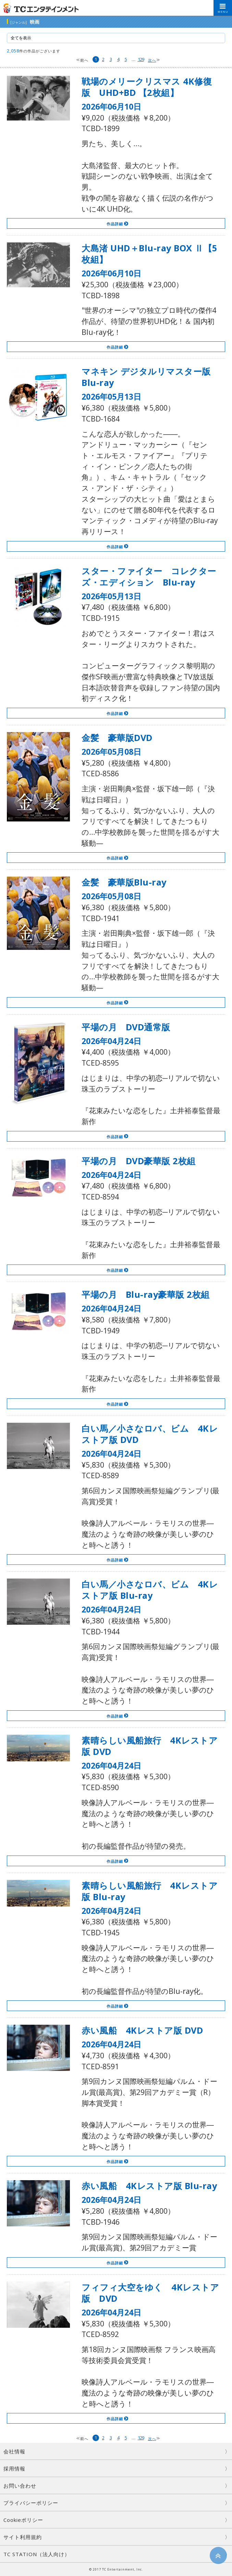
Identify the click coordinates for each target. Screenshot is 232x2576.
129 (141, 59)
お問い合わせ (19, 2485)
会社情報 (14, 2451)
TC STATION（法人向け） (36, 2554)
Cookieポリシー (23, 2519)
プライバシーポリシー (30, 2502)
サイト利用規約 (22, 2537)
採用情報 (14, 2468)
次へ (152, 60)
